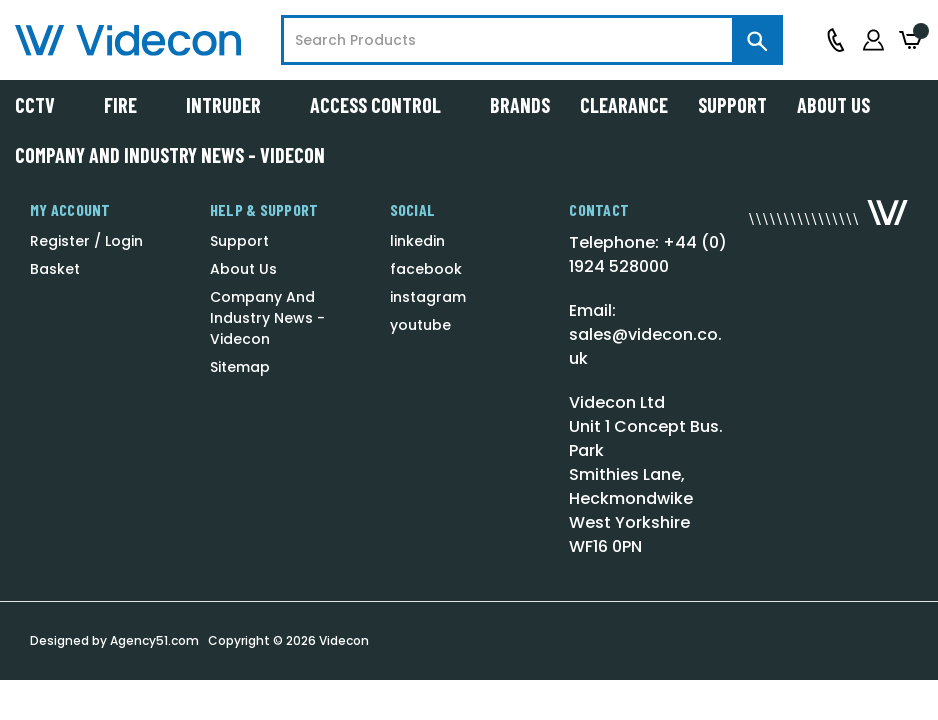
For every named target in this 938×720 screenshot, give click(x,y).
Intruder (233, 105)
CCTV (44, 105)
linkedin (417, 241)
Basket (55, 269)
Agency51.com (154, 640)
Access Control (385, 105)
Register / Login (86, 241)
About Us (833, 105)
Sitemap (240, 367)
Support (732, 105)
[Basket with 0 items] (911, 40)
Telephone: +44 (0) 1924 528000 (648, 254)
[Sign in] (873, 40)
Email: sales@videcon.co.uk (645, 334)
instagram (428, 297)
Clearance (624, 105)
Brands (520, 105)
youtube (420, 325)
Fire (130, 105)
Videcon (344, 640)
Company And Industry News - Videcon (170, 155)
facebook (426, 269)
